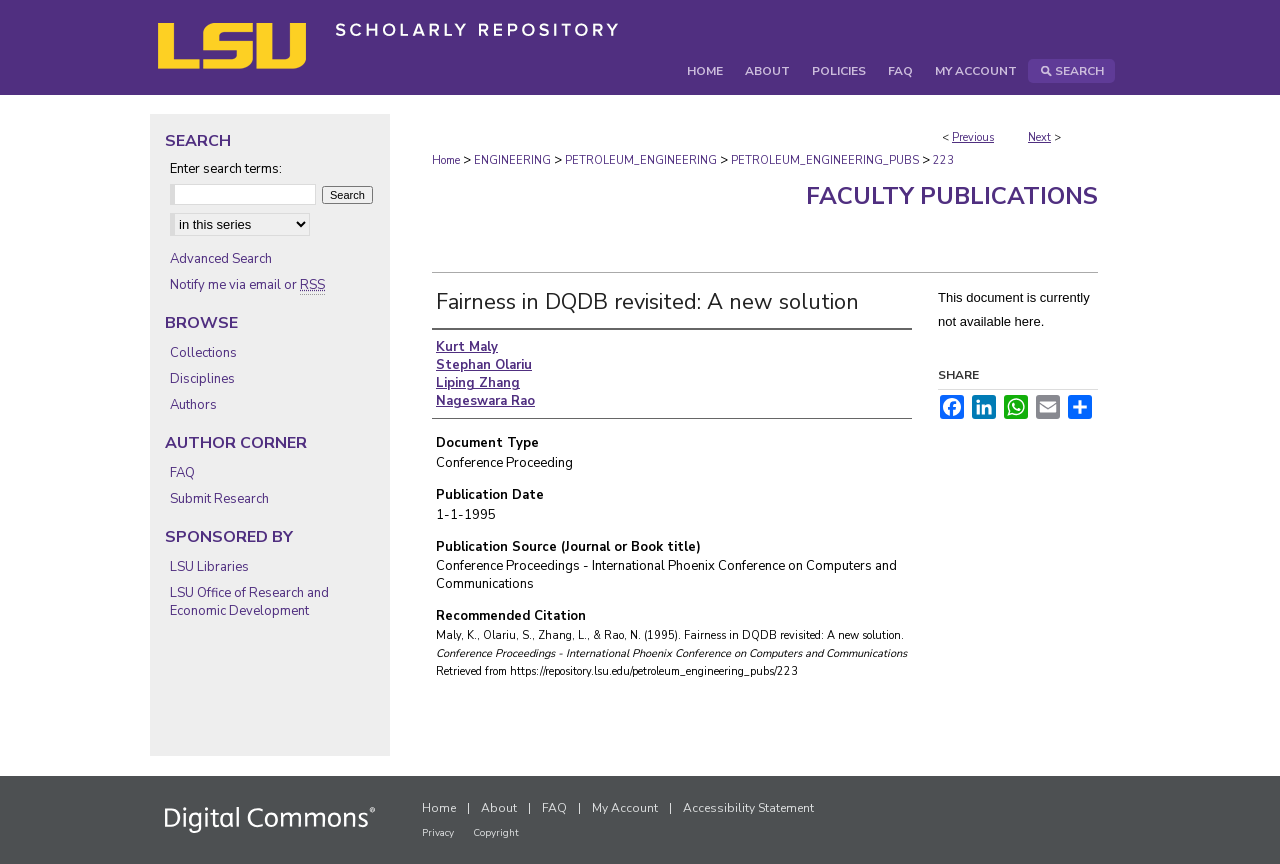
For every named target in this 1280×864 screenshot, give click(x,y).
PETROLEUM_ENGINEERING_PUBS (825, 160)
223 (943, 160)
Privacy (438, 833)
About (499, 808)
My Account (625, 808)
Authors (193, 405)
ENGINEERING (512, 160)
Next (1039, 137)
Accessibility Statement (748, 808)
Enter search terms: (226, 169)
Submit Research (219, 499)
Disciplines (202, 379)
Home (446, 160)
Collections (203, 353)
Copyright (496, 833)
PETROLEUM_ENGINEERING (641, 160)
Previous (973, 137)
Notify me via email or (247, 285)
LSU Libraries (209, 567)
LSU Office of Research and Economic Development (249, 602)
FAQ (182, 473)
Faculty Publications (952, 196)
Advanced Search (221, 259)
